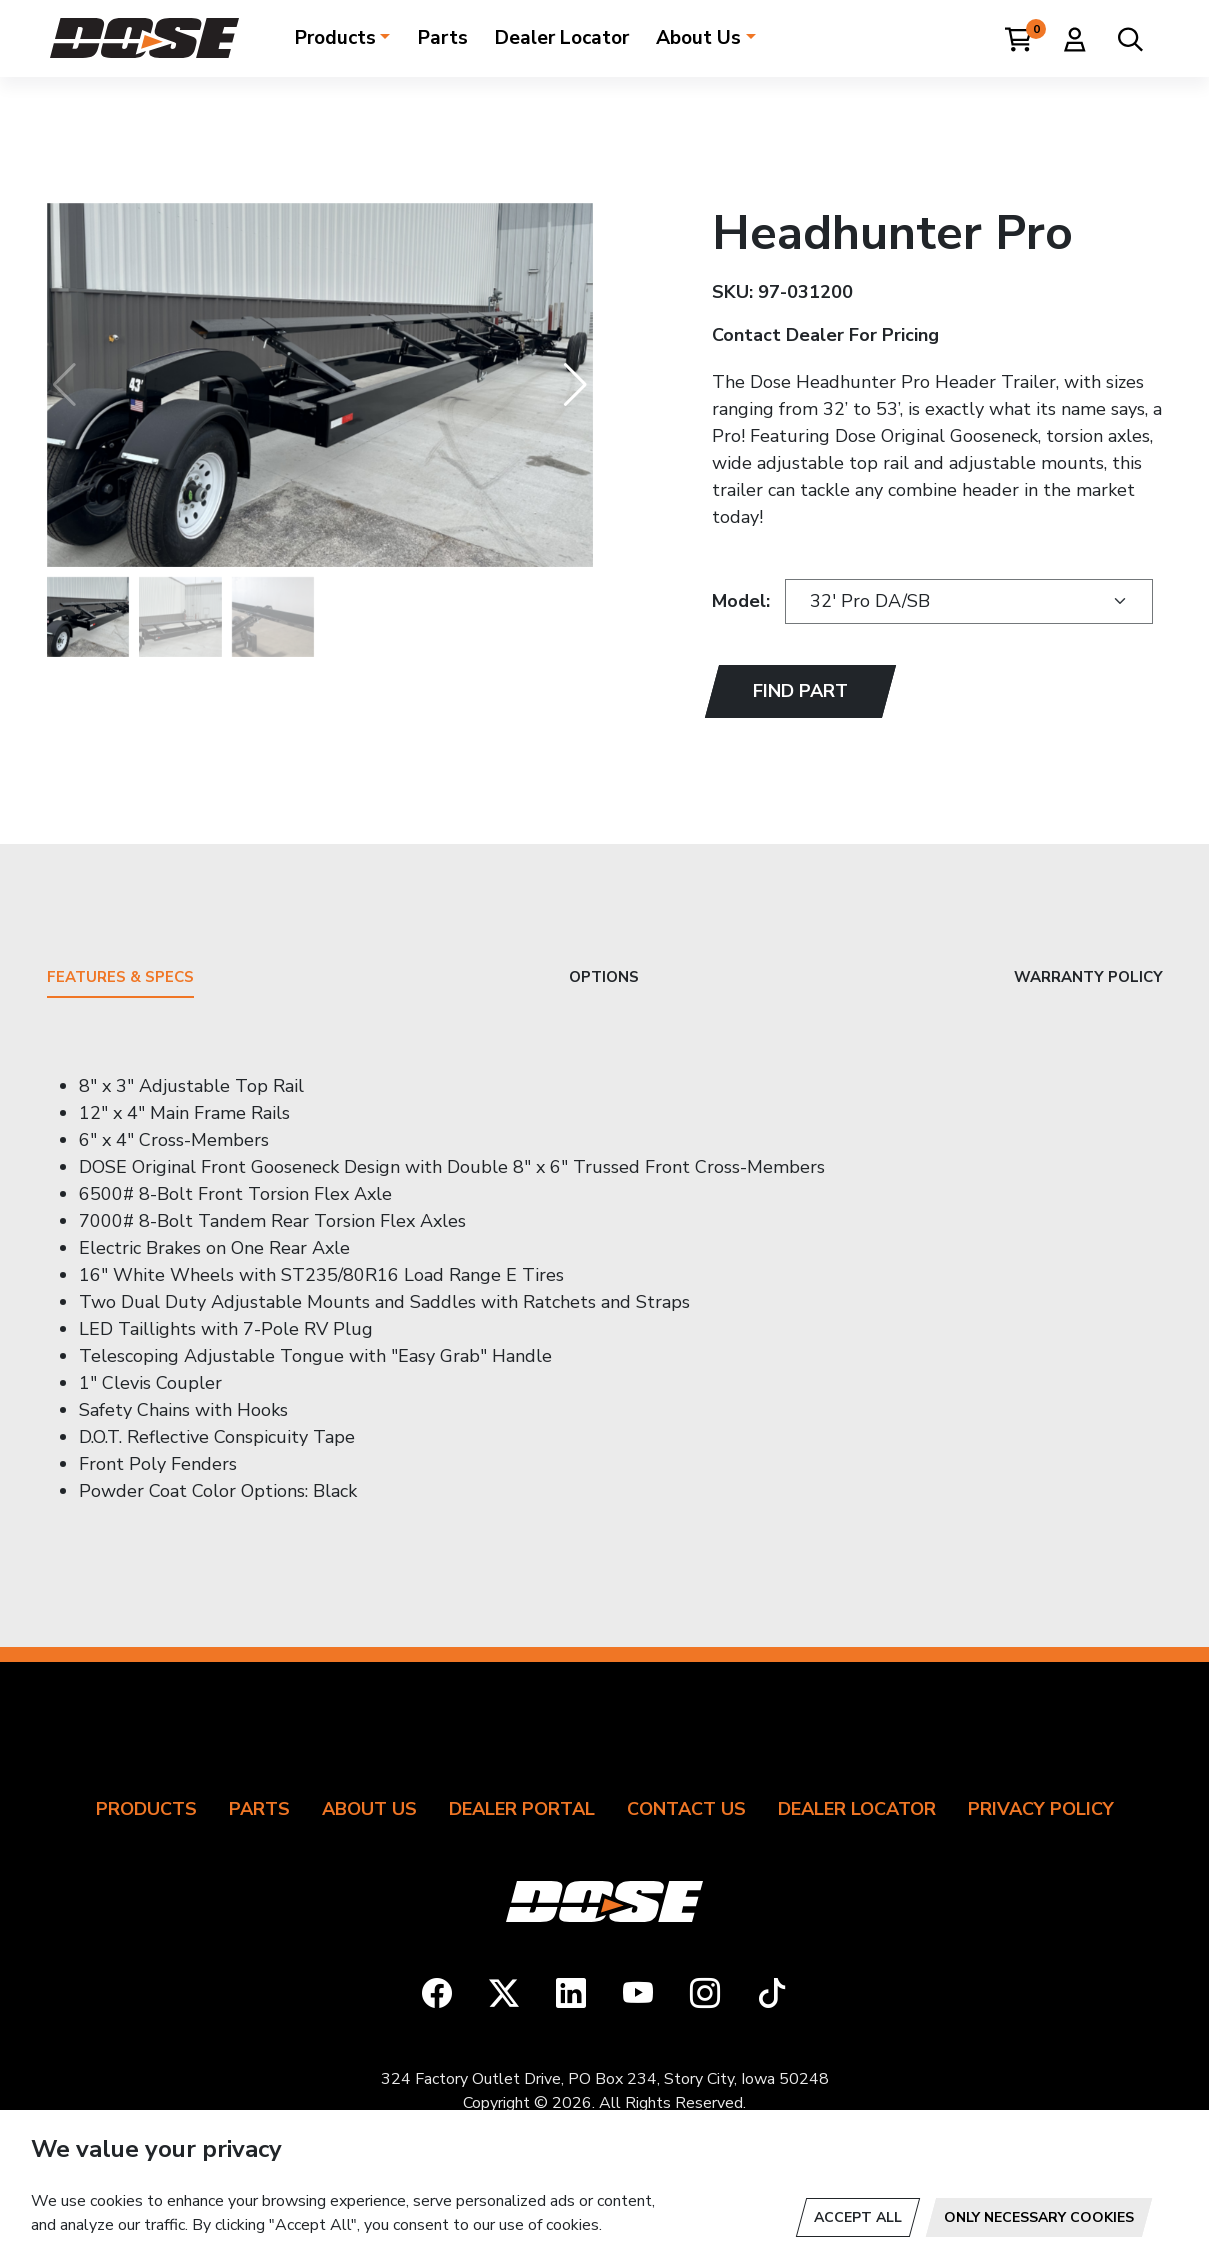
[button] (575, 385)
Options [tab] (604, 978)
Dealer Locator (562, 38)
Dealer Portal (522, 1809)
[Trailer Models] (969, 601)
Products (335, 38)
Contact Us (686, 1809)
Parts (443, 38)
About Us (698, 38)
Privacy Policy (1041, 1809)
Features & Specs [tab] (120, 978)
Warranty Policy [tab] (1088, 978)
